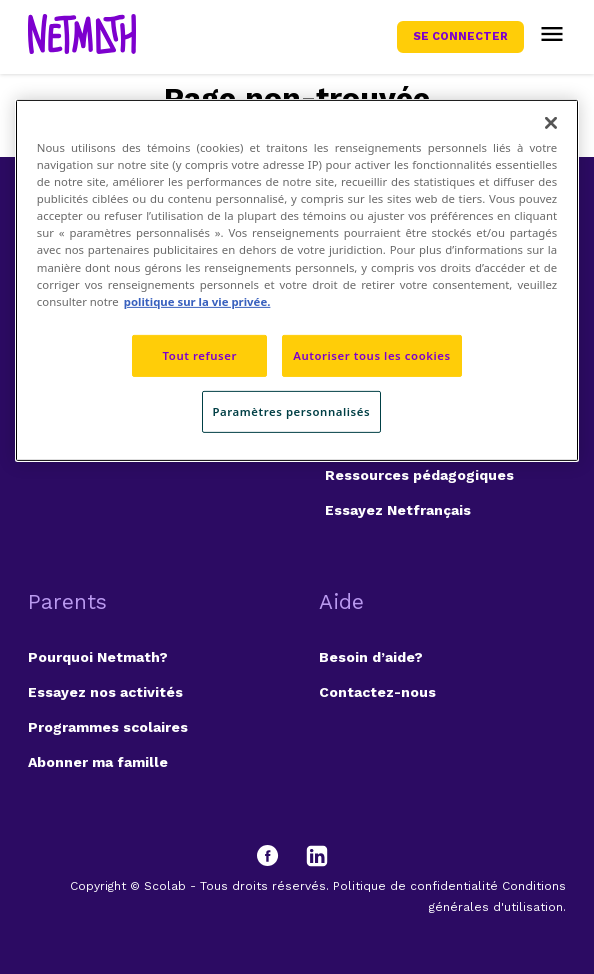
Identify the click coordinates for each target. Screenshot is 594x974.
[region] (297, 280)
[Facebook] (277, 856)
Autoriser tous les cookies (371, 355)
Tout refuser (200, 355)
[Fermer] (551, 123)
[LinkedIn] (317, 856)
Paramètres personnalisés (292, 411)
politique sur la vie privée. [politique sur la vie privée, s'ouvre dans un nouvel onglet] (197, 301)
